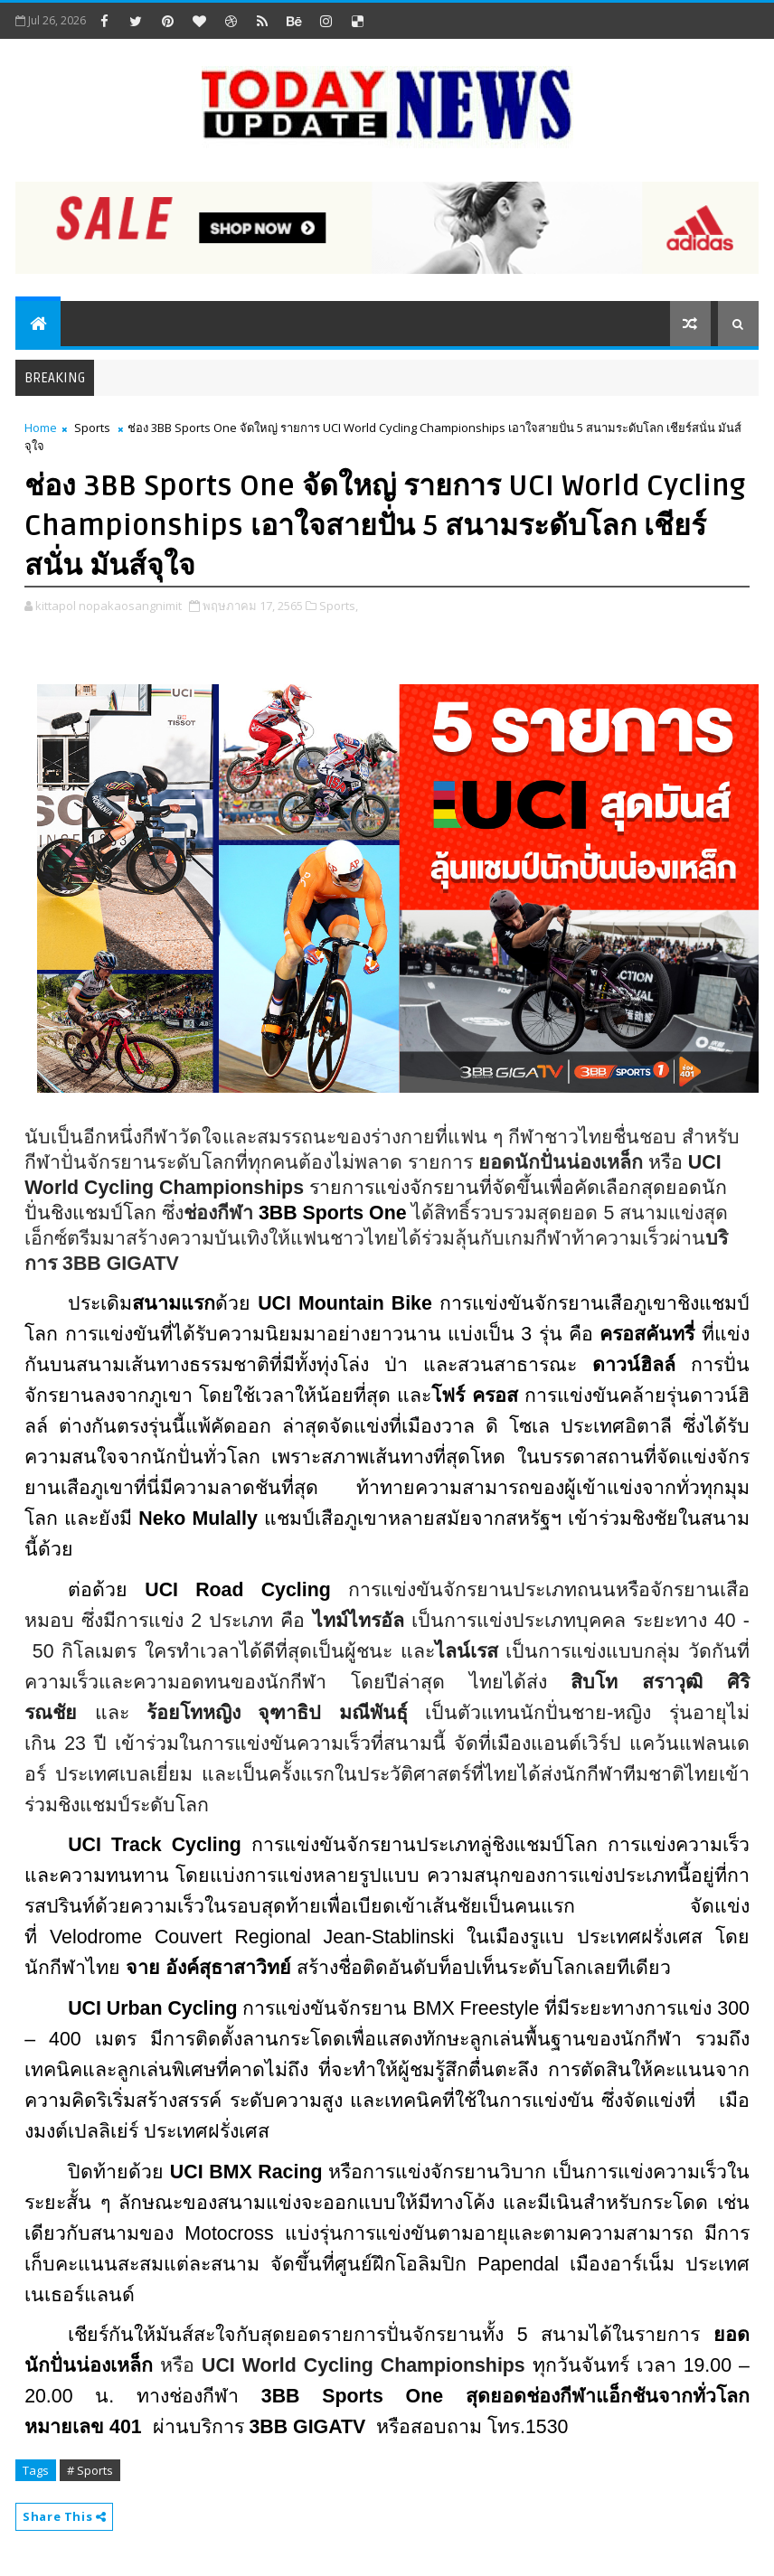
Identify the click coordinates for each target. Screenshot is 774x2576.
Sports (92, 427)
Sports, (338, 605)
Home (40, 427)
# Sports (90, 2470)
